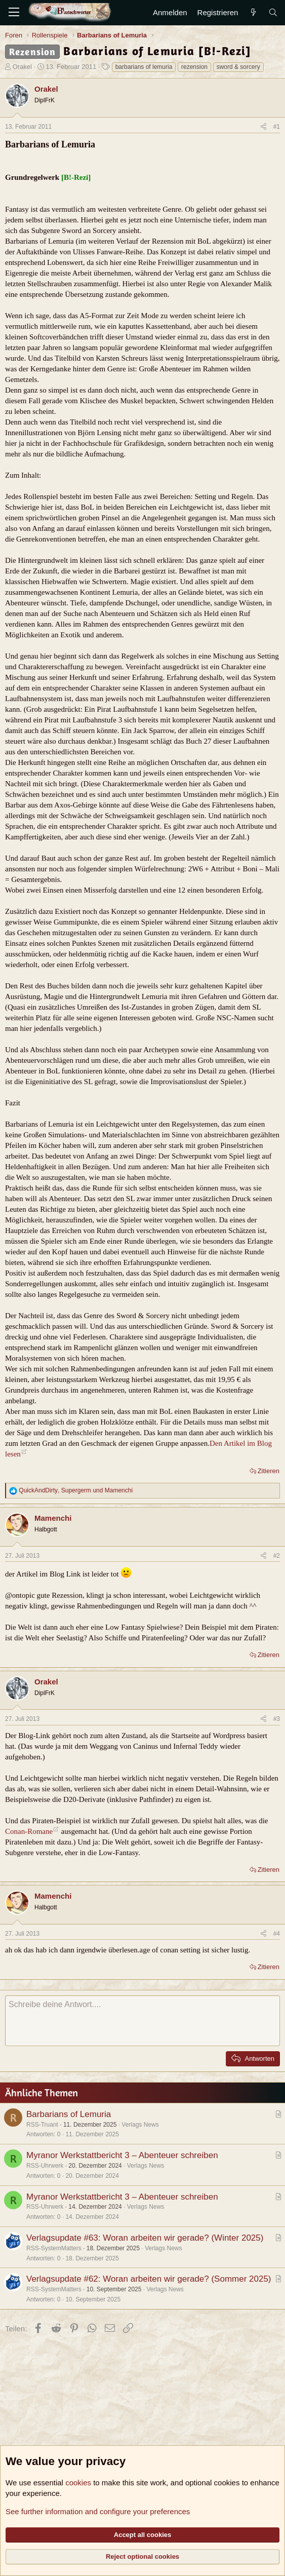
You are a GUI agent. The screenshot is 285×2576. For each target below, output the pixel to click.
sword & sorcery (238, 66)
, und (76, 1490)
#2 (276, 1555)
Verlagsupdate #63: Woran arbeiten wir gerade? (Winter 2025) (144, 2238)
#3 (276, 1718)
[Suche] (273, 12)
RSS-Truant (42, 2124)
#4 (276, 1933)
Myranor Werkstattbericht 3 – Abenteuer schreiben (122, 2155)
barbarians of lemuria (144, 66)
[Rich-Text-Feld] (142, 2020)
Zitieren (268, 1471)
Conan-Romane (29, 1831)
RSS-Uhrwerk (44, 2165)
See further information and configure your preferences (98, 2511)
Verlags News (139, 2124)
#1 (276, 126)
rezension (194, 66)
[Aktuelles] (253, 12)
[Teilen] (263, 127)
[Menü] (14, 12)
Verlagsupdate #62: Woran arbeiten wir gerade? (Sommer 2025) (148, 2279)
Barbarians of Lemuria (68, 2114)
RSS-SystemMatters (54, 2248)
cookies (78, 2482)
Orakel (22, 66)
